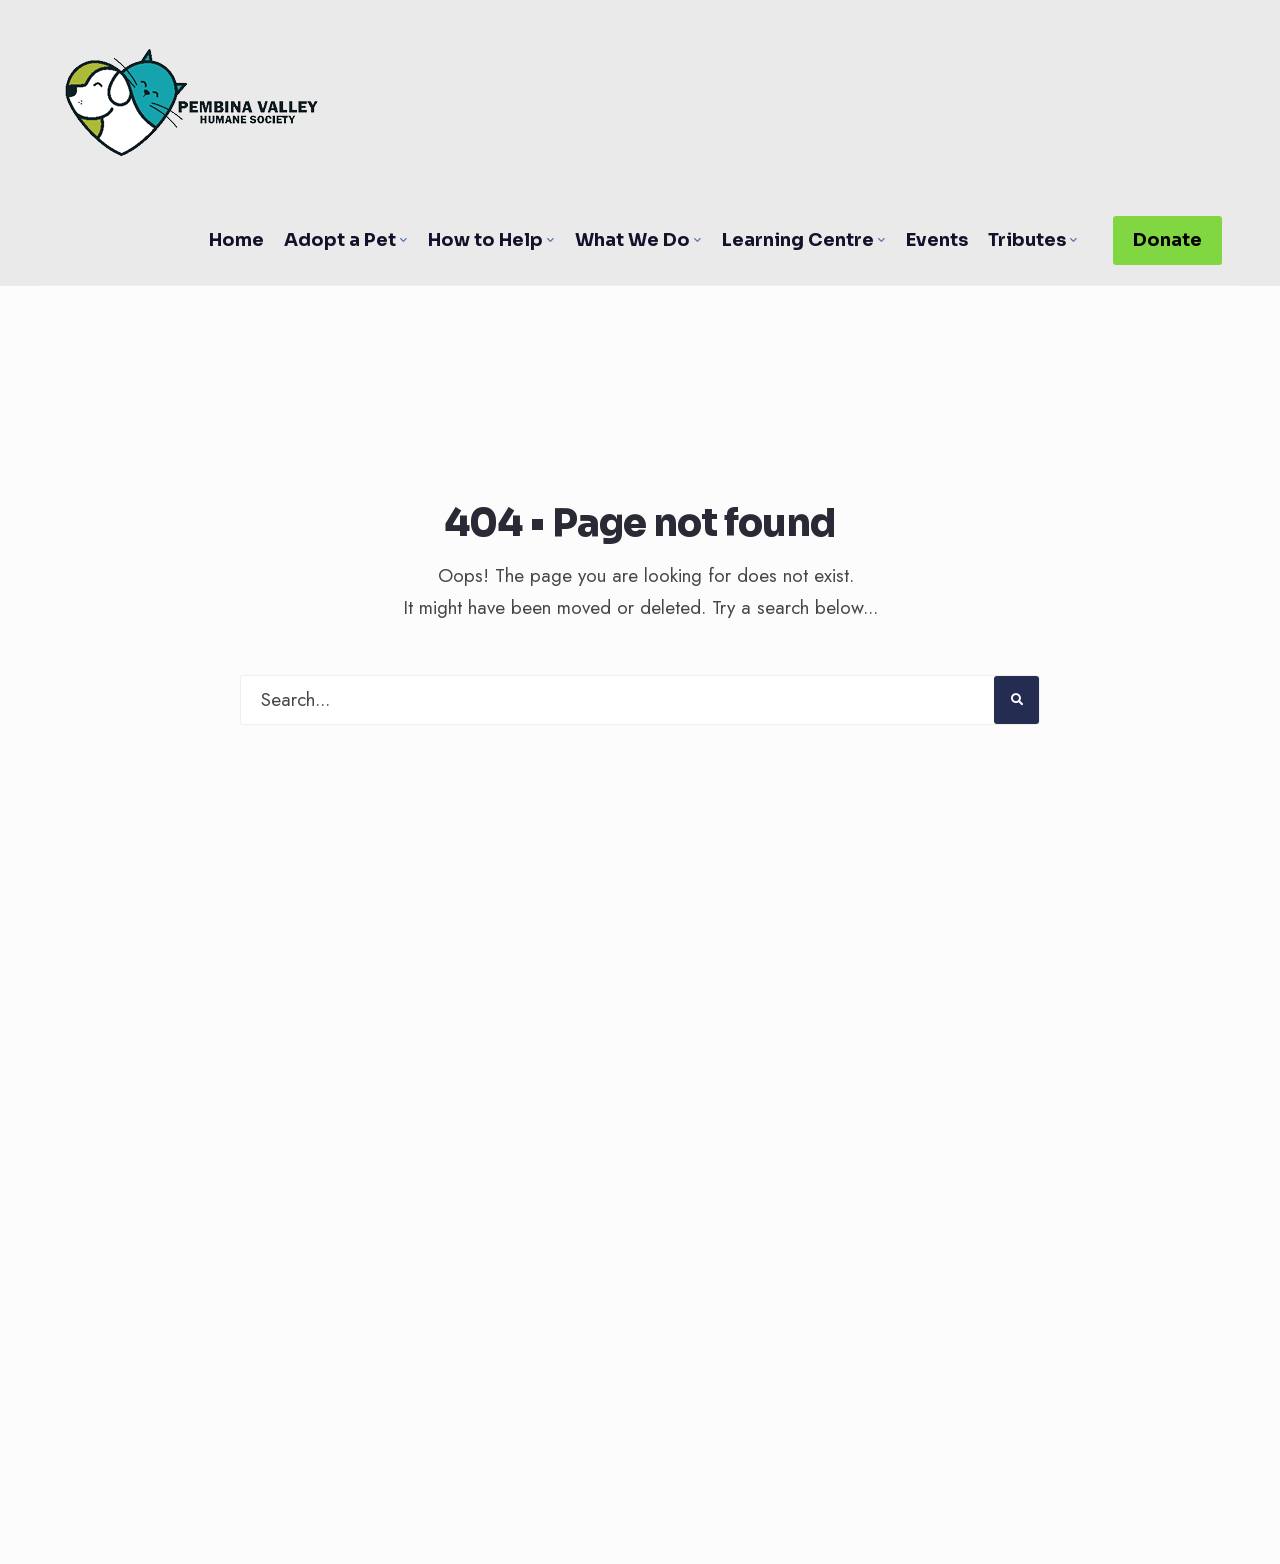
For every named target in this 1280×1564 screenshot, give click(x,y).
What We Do (632, 240)
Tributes (1027, 240)
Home (236, 240)
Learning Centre (798, 240)
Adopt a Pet (340, 240)
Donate (1167, 240)
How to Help (485, 240)
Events (937, 240)
